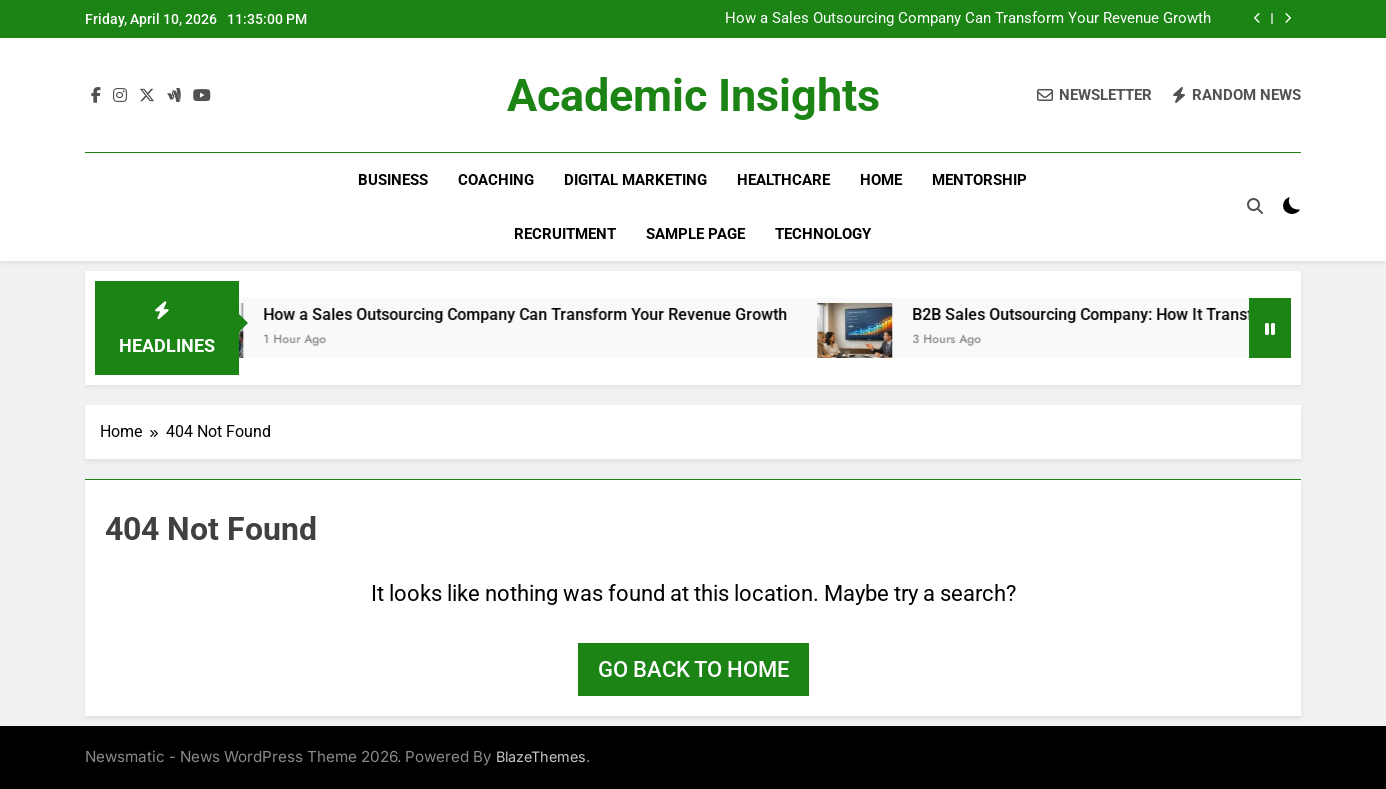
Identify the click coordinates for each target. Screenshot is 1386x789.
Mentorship (979, 180)
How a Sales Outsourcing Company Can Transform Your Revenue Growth (968, 19)
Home (881, 180)
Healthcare (783, 180)
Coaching (496, 180)
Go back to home (693, 669)
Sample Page (695, 234)
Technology (823, 234)
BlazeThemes (541, 756)
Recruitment (565, 234)
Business (393, 180)
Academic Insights (693, 95)
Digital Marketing (635, 180)
